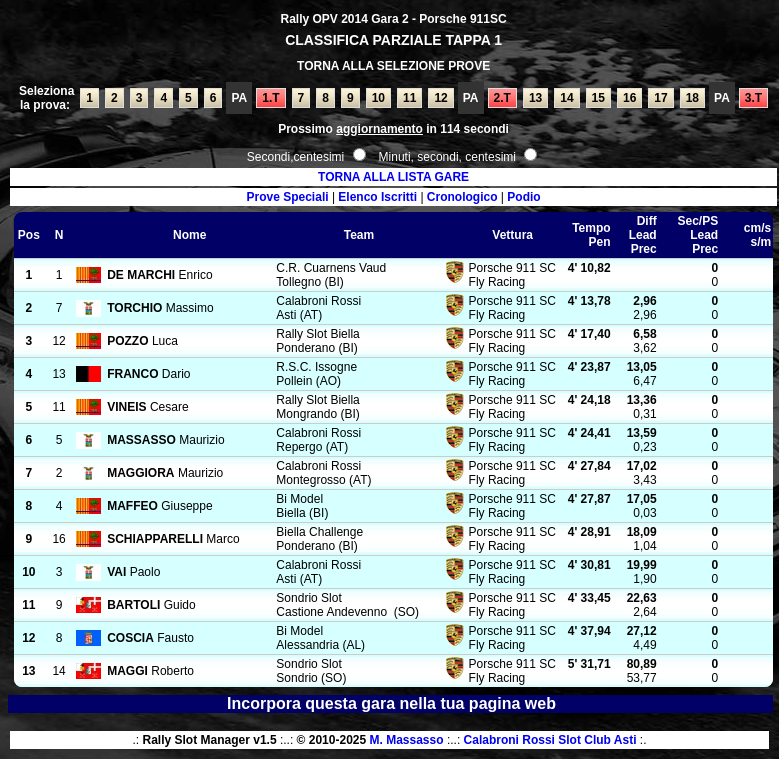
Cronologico (462, 197)
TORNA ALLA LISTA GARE (393, 177)
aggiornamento (379, 129)
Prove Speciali (288, 197)
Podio (523, 197)
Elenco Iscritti (377, 197)
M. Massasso (407, 740)
